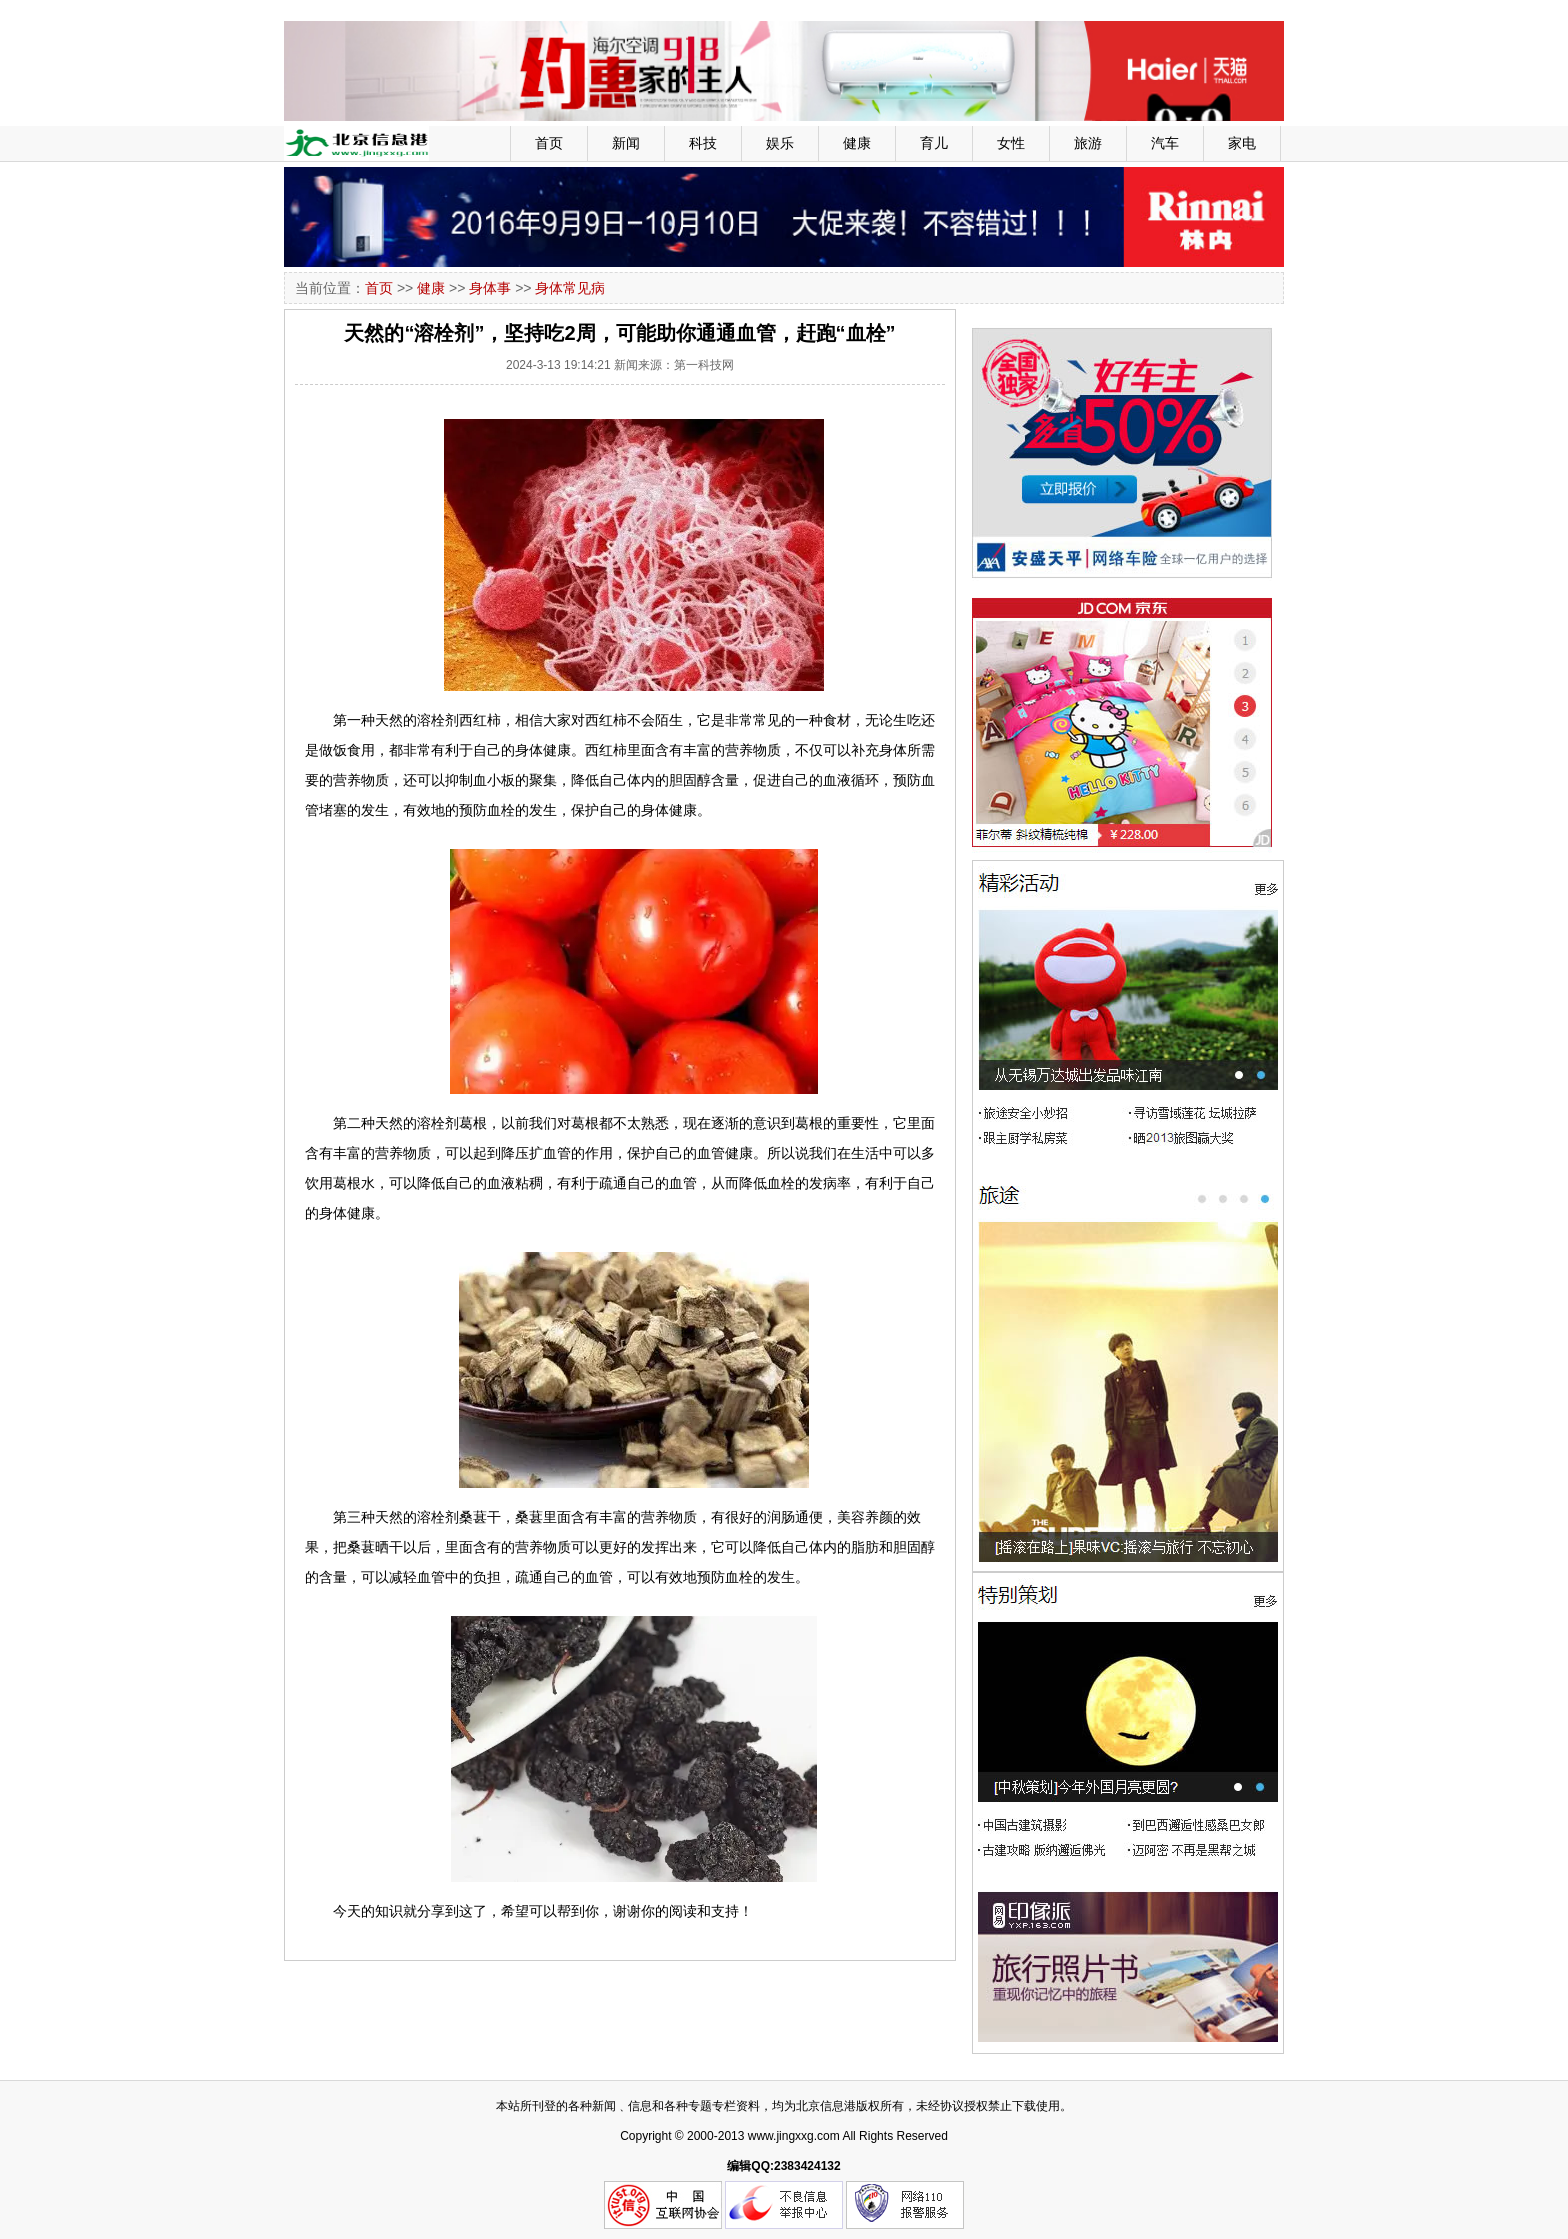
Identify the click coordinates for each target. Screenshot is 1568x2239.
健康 (857, 143)
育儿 (934, 143)
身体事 (490, 288)
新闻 (626, 143)
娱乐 (780, 143)
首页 (549, 143)
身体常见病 (570, 288)
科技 (703, 143)
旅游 (1088, 143)
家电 (1242, 143)
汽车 (1165, 143)
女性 (1011, 143)
